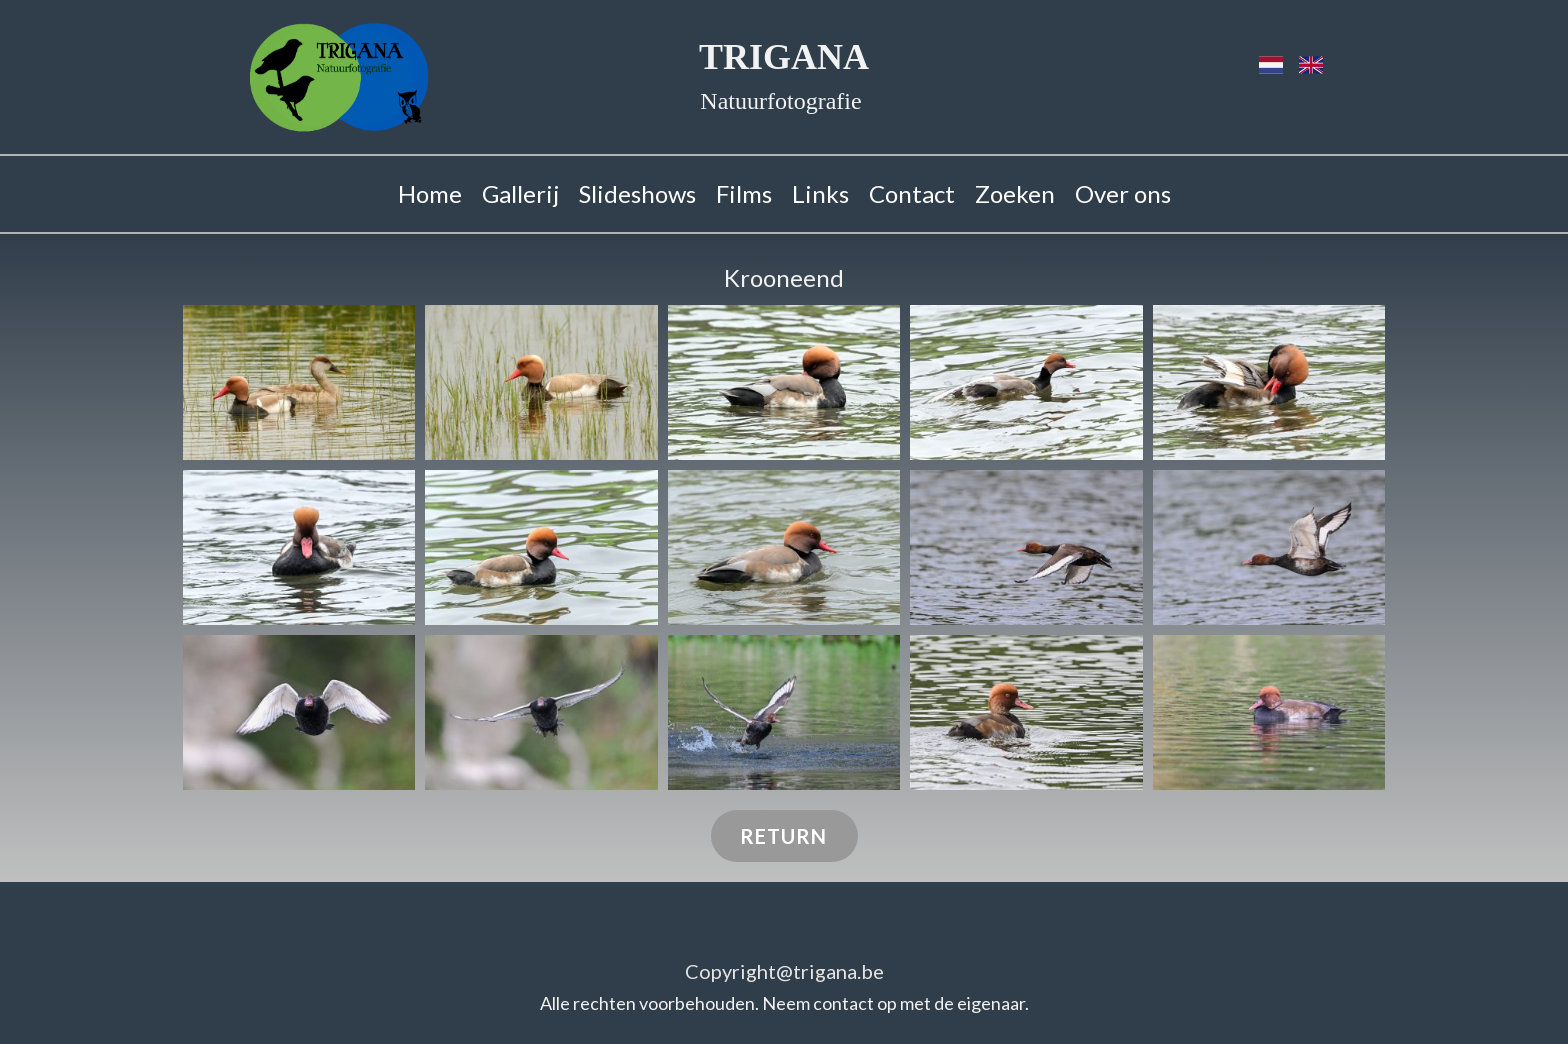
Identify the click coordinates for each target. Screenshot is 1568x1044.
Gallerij (520, 193)
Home (430, 193)
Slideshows (637, 193)
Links (820, 193)
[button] (299, 382)
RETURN (783, 836)
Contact (912, 193)
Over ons (1123, 193)
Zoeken (1015, 193)
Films (744, 193)
